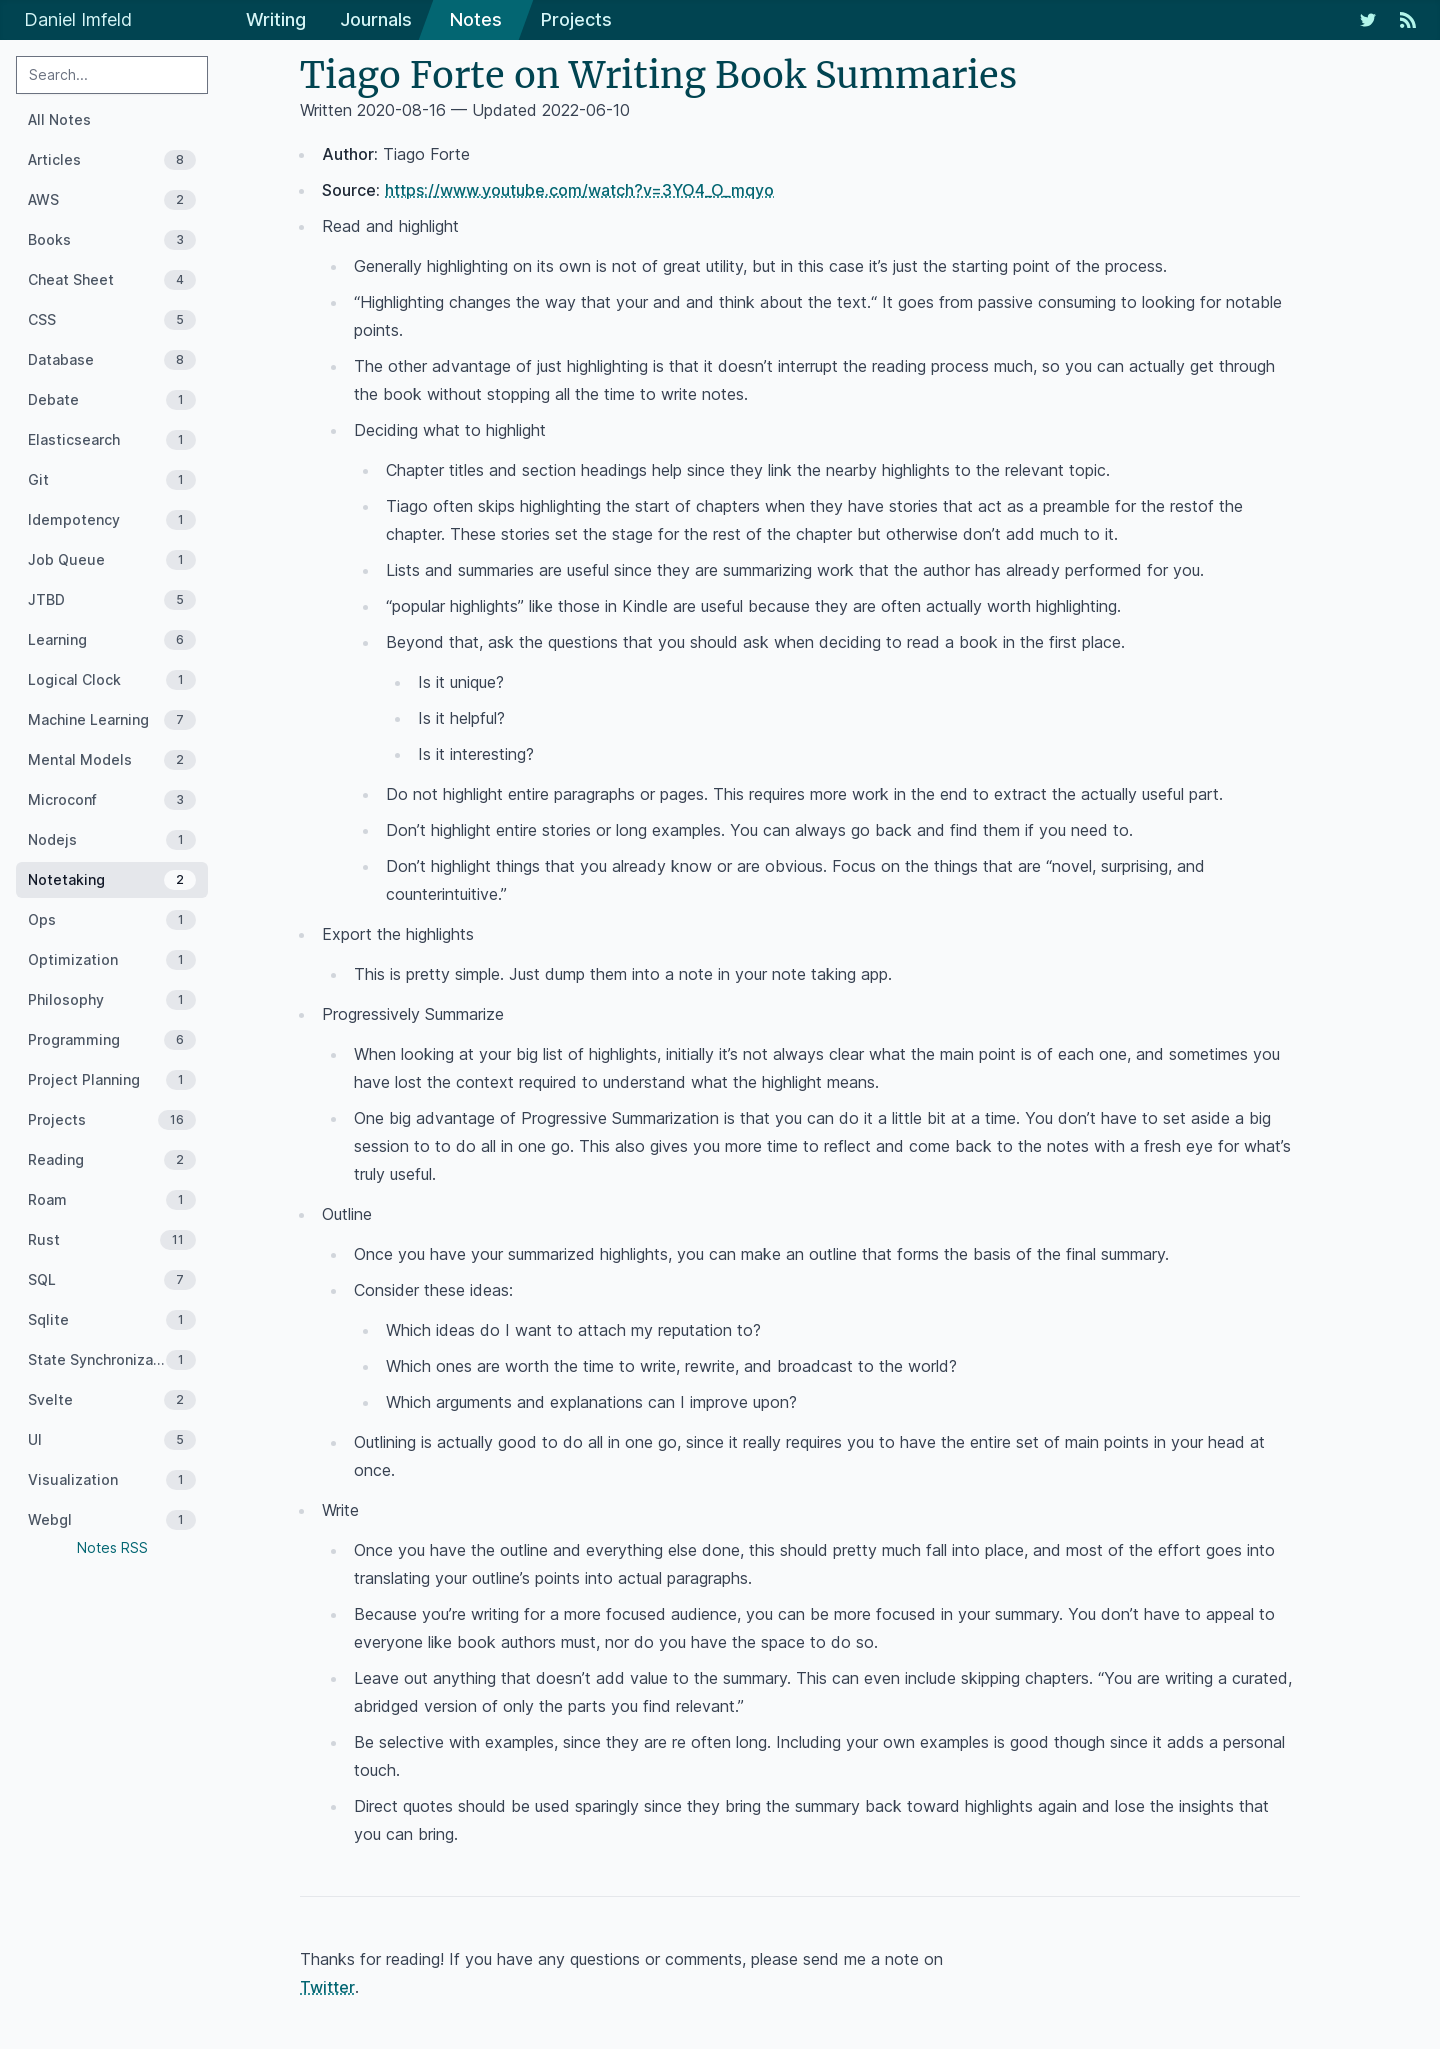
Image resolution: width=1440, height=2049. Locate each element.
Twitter (327, 1987)
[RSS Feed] (1408, 20)
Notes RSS (112, 1547)
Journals (376, 19)
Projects (576, 19)
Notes (476, 19)
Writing (276, 19)
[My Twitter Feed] (1368, 20)
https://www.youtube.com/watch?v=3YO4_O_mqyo (579, 190)
